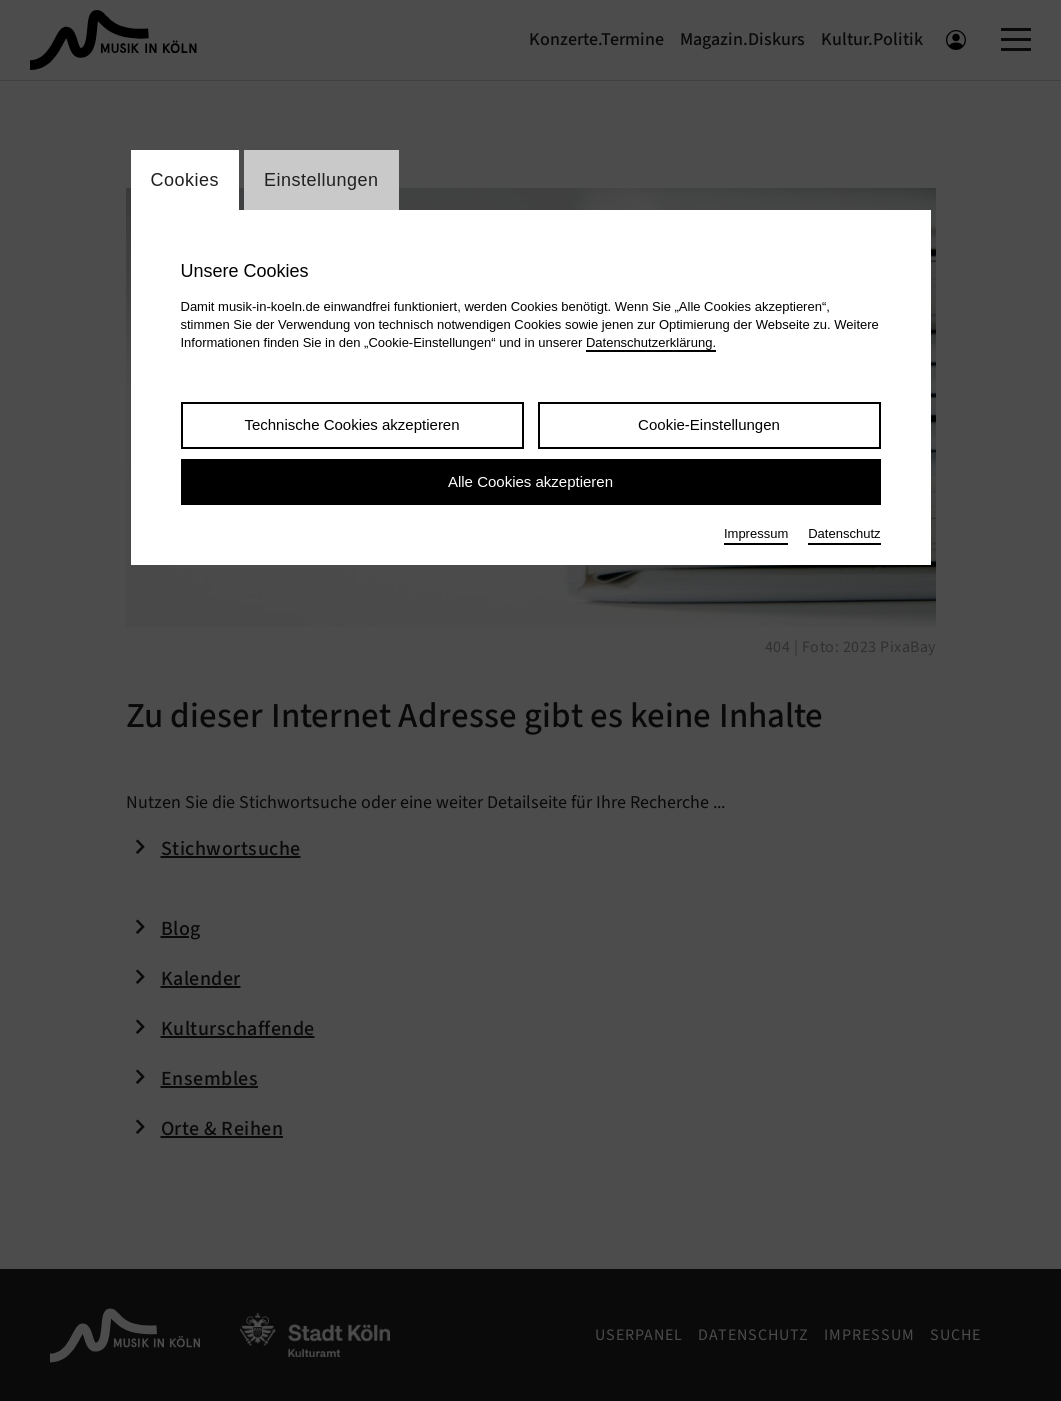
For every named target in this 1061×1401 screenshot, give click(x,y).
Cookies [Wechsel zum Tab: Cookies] (185, 180)
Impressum (756, 533)
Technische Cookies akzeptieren (351, 424)
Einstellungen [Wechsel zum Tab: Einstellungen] (321, 180)
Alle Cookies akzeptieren (530, 481)
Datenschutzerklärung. (651, 342)
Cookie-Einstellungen (709, 424)
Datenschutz (844, 533)
